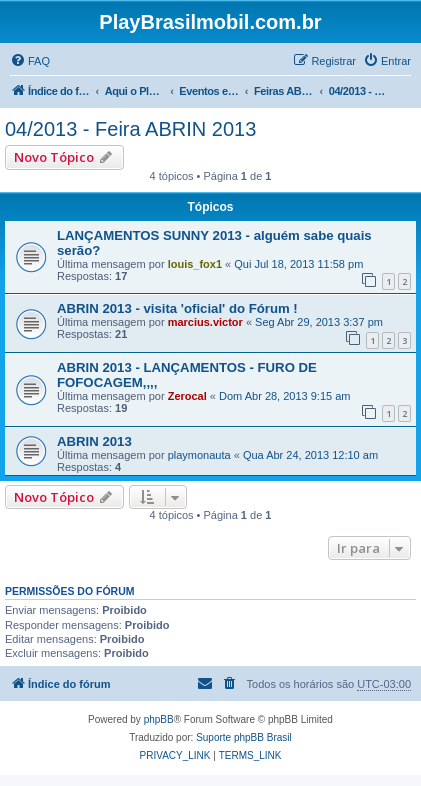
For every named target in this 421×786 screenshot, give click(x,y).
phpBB (159, 719)
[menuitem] (30, 61)
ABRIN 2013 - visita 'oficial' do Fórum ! (177, 308)
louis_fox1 (195, 264)
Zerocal (187, 396)
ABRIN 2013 (94, 441)
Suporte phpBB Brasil (244, 737)
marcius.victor (205, 322)
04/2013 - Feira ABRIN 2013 (130, 129)
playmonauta (199, 455)
